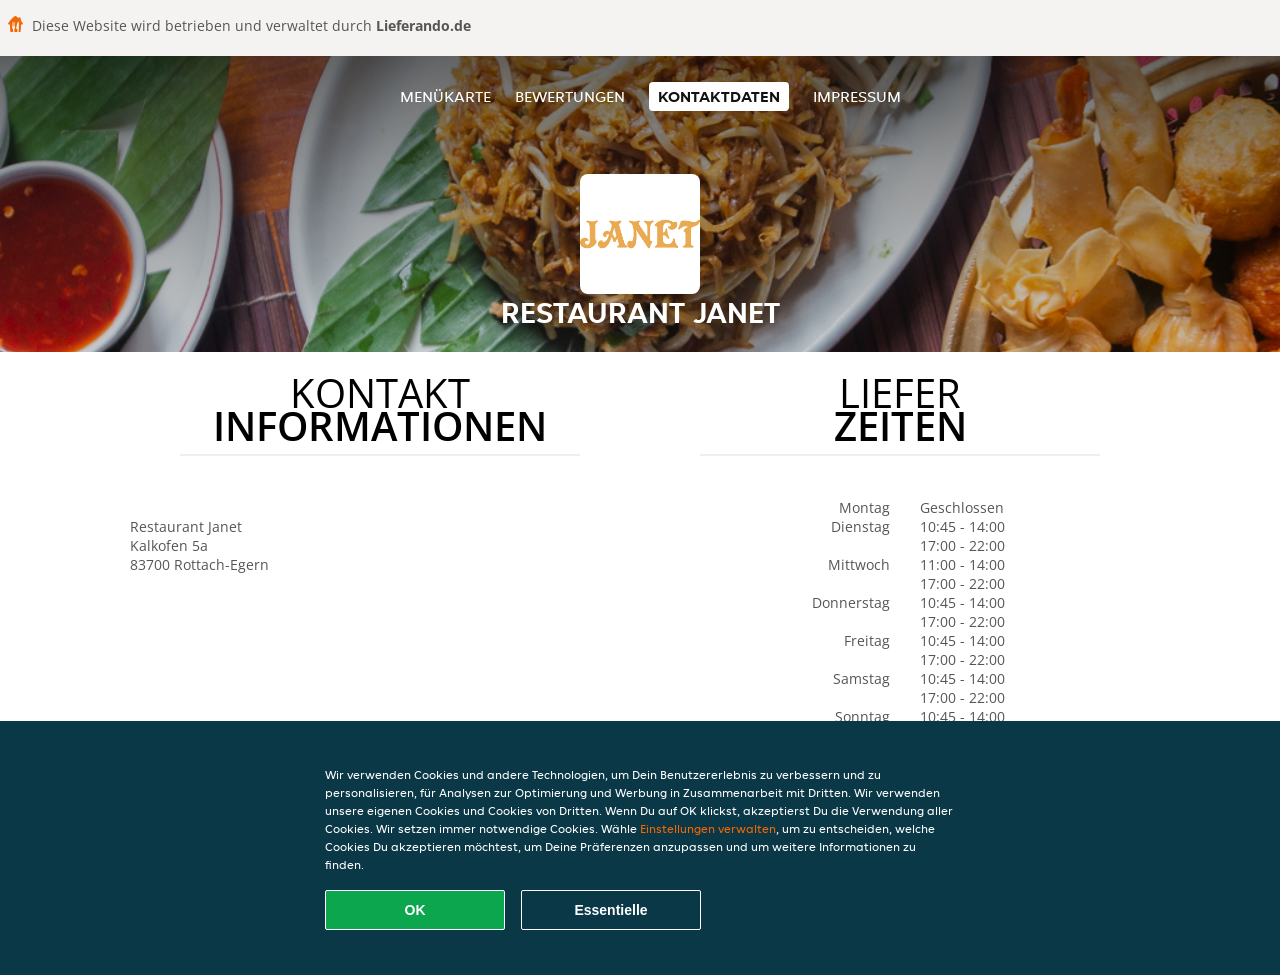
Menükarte (445, 96)
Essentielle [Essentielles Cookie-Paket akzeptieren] (610, 910)
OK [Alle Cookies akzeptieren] (415, 910)
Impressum (857, 96)
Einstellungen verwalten (708, 828)
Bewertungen (570, 96)
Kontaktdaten (719, 96)
